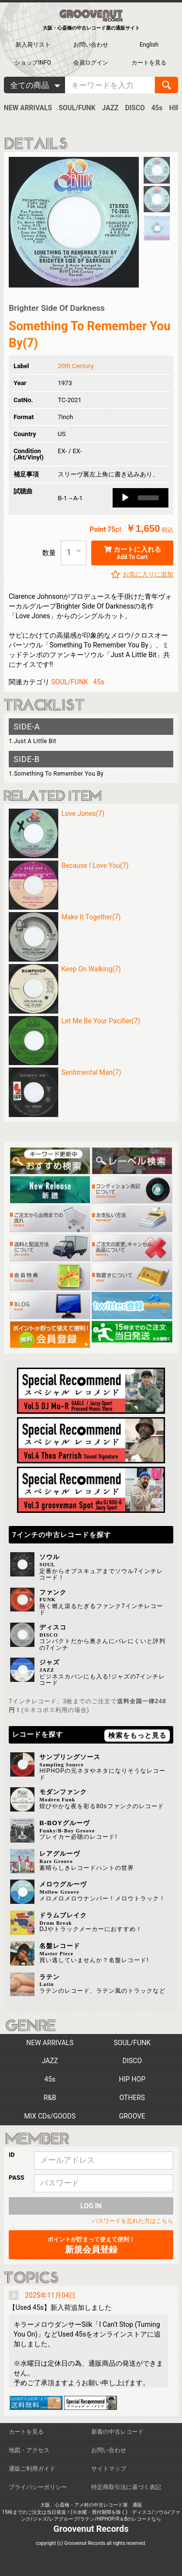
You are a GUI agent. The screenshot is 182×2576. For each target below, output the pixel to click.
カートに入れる (132, 552)
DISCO (135, 108)
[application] (140, 498)
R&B (50, 2097)
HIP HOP (132, 2079)
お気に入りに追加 (148, 574)
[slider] (148, 497)
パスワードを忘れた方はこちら (132, 2221)
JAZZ (110, 108)
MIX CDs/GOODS (50, 2116)
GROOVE (132, 2116)
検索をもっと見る (137, 1735)
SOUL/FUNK (77, 108)
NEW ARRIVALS (28, 108)
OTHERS (132, 2097)
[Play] (125, 498)
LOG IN (91, 2206)
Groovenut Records (91, 2529)
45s (157, 108)
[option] (74, 222)
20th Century (76, 366)
